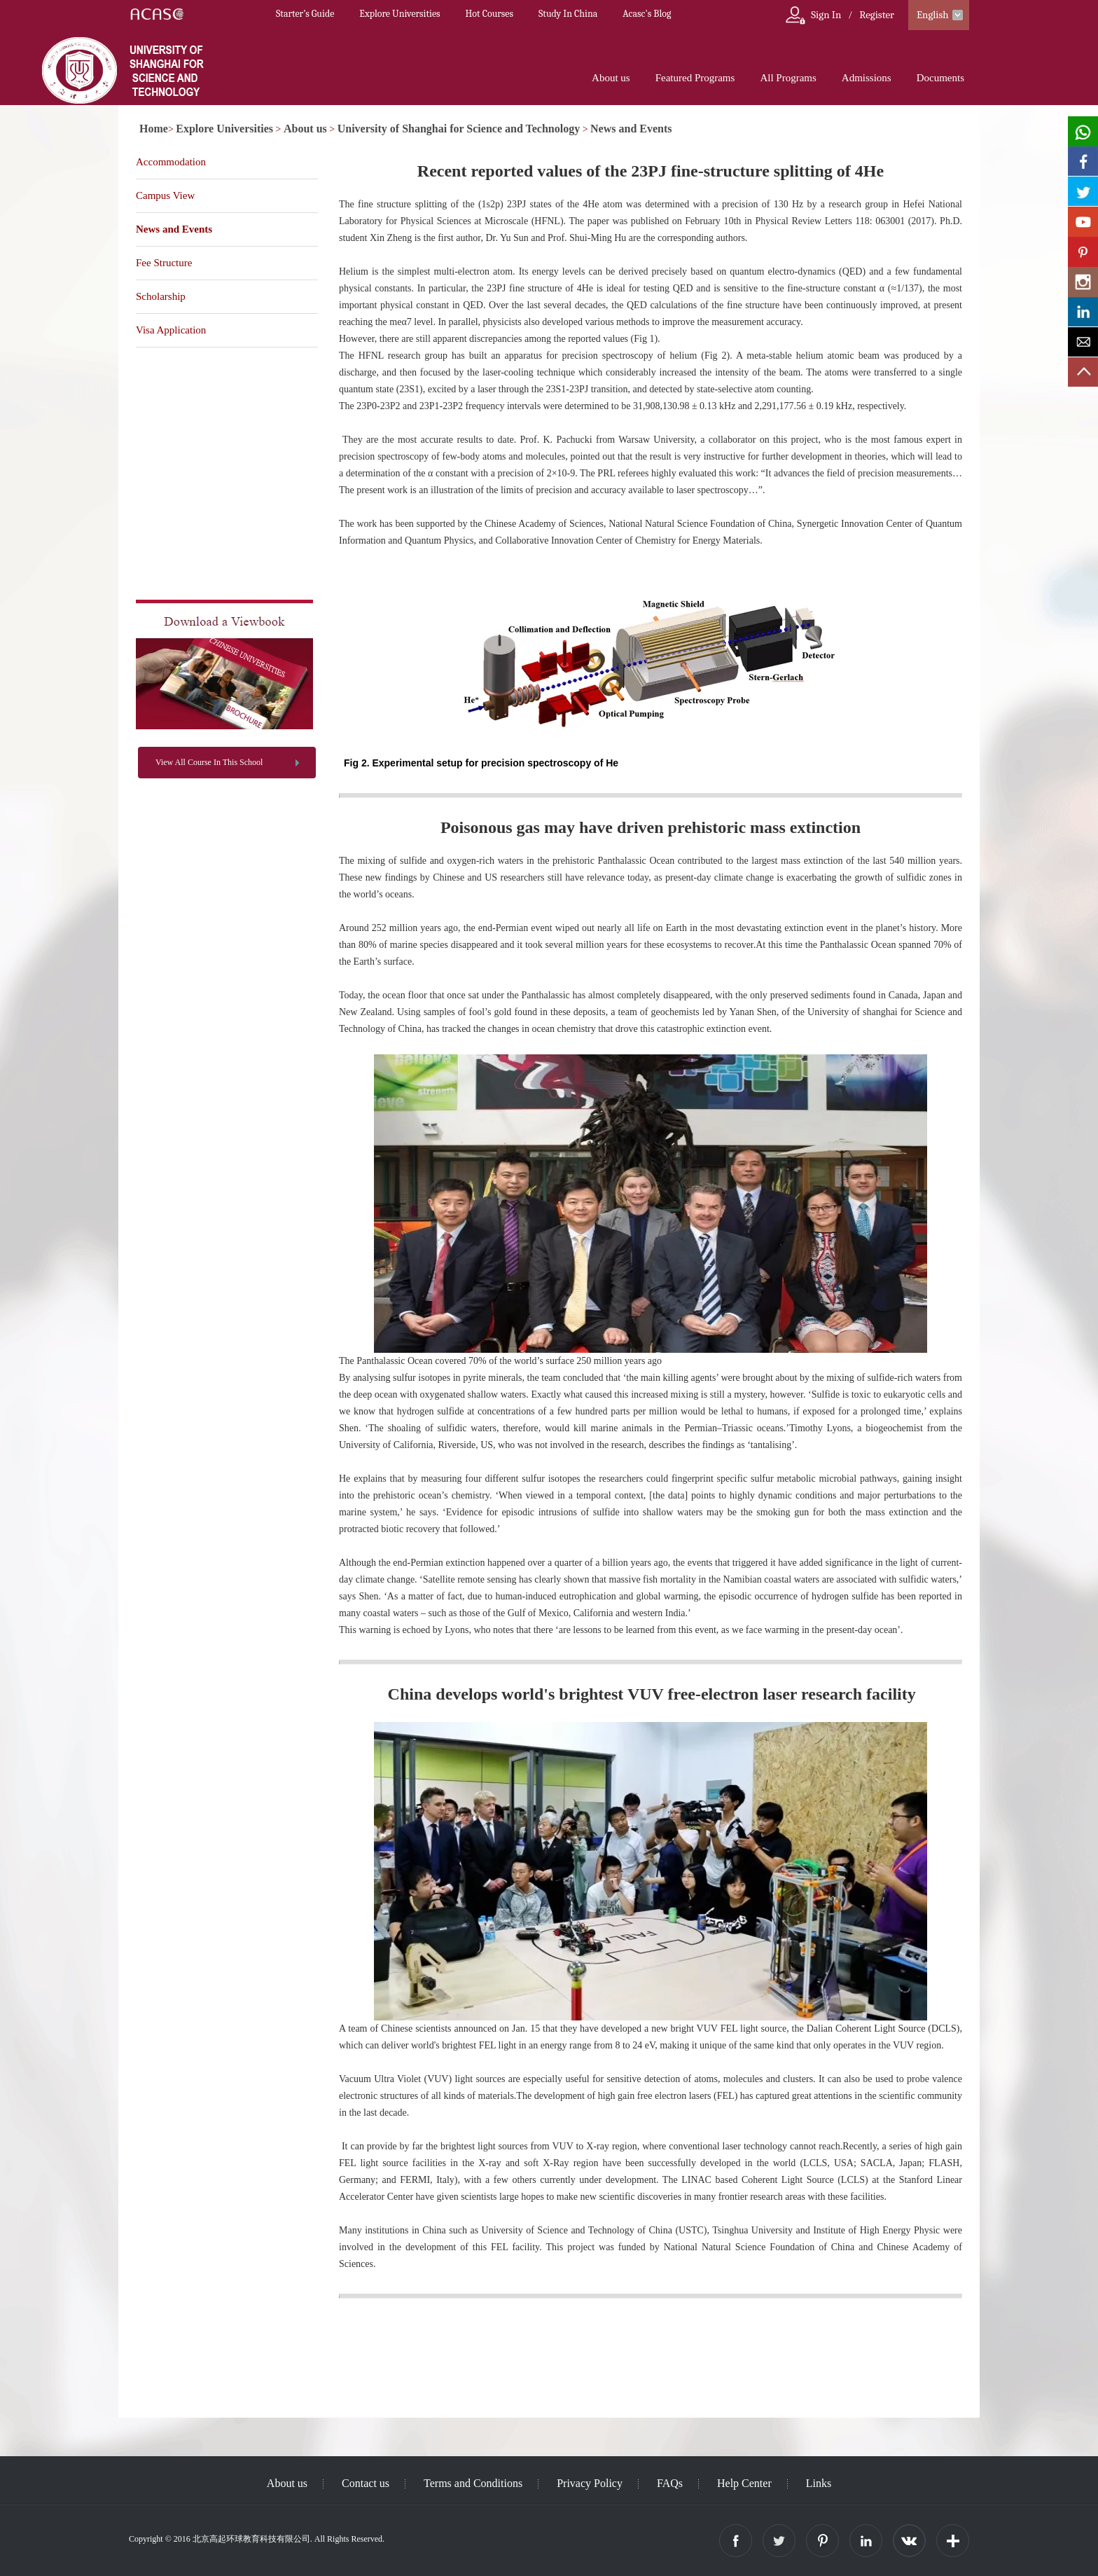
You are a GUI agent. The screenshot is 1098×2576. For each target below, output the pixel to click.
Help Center (744, 2483)
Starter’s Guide (305, 14)
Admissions (866, 77)
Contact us (365, 2483)
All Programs (788, 77)
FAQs (670, 2483)
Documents (940, 77)
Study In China (567, 14)
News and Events (631, 129)
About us (611, 77)
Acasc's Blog (647, 14)
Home (153, 129)
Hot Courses (489, 14)
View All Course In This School (209, 762)
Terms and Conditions (473, 2483)
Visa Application (171, 330)
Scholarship (161, 296)
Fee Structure (164, 262)
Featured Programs (695, 77)
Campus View (165, 195)
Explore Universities (399, 14)
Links (818, 2483)
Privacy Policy (590, 2483)
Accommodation (171, 161)
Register (876, 14)
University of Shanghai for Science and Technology (459, 129)
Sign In (826, 14)
